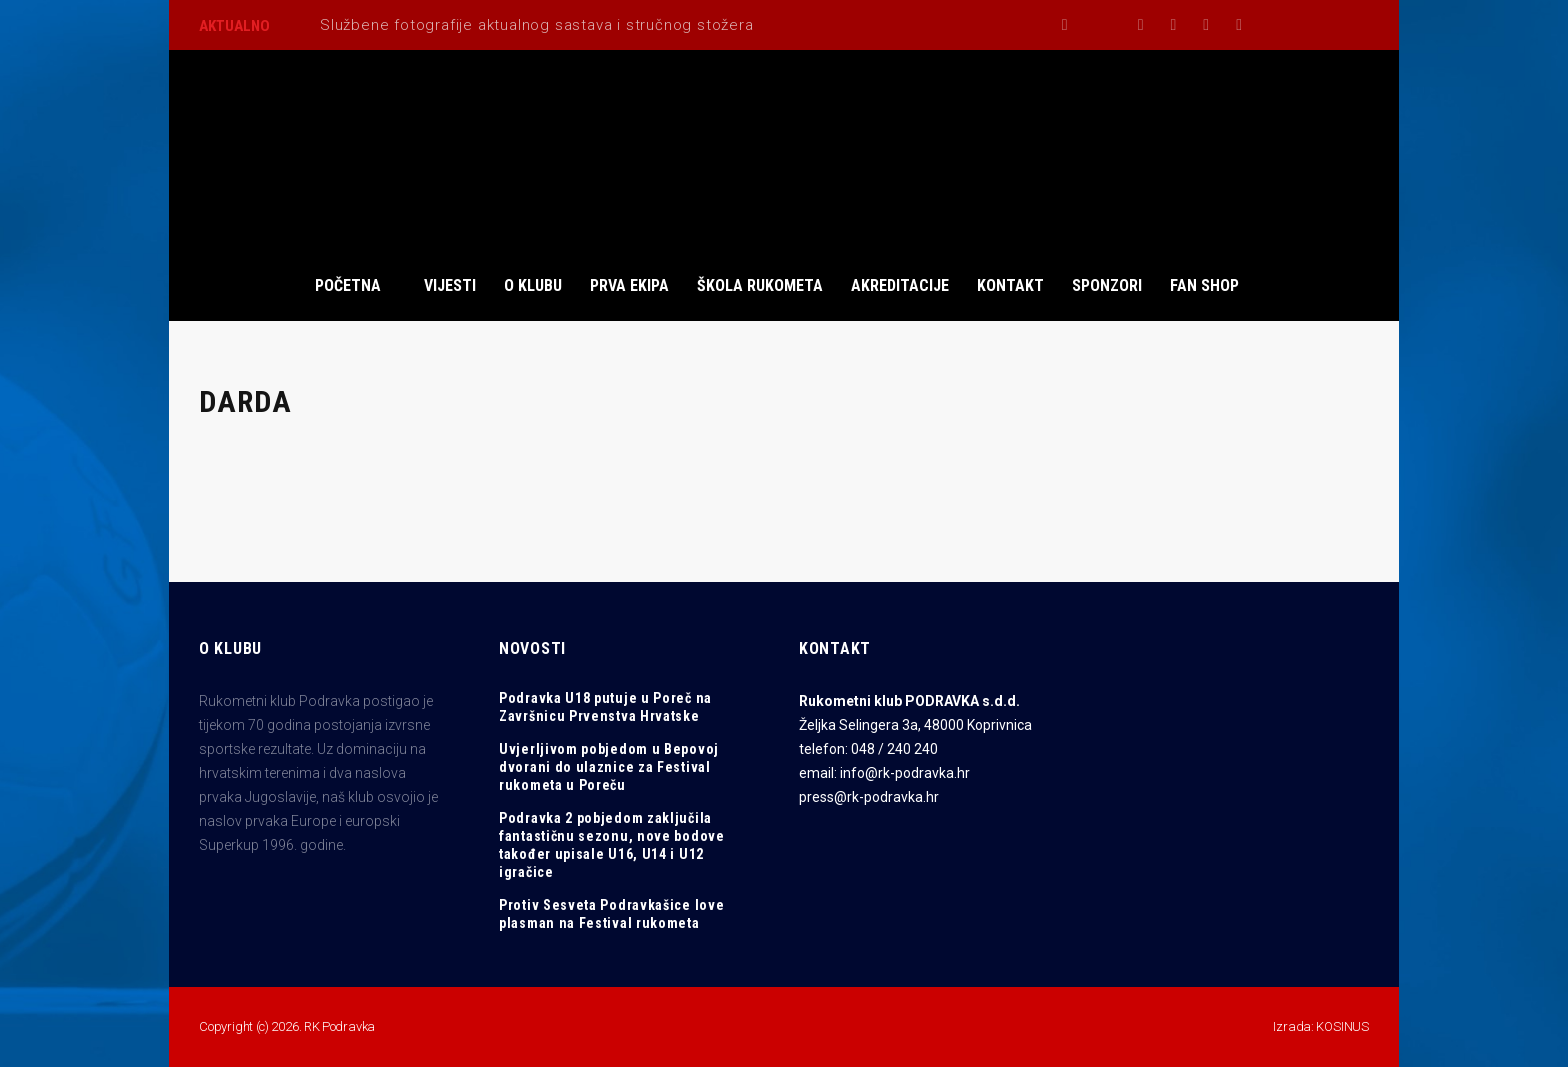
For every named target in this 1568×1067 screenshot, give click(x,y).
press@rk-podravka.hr (869, 797)
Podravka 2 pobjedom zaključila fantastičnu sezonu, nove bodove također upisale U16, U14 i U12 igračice (612, 845)
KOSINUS (1342, 1026)
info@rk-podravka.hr (905, 773)
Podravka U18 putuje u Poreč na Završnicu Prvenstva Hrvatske (605, 707)
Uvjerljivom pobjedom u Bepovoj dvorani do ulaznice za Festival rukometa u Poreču (609, 767)
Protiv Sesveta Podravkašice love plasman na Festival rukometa (611, 914)
